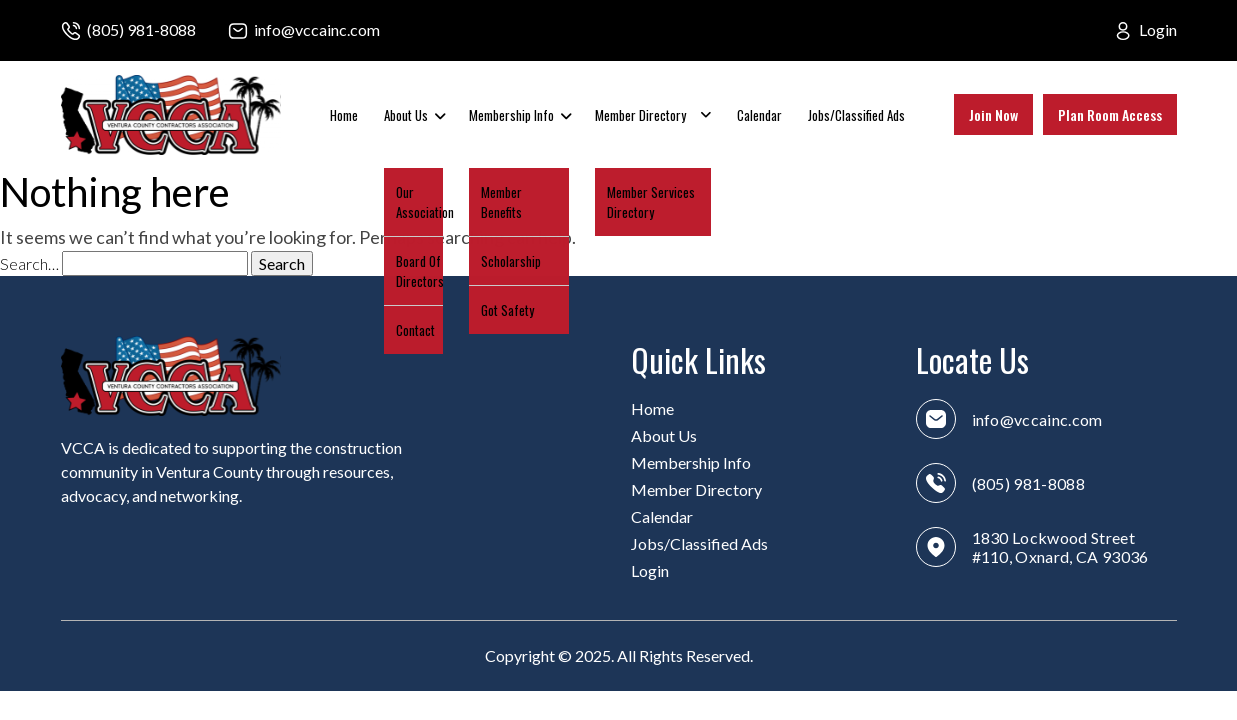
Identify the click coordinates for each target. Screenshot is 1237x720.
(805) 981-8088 (141, 29)
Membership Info (511, 115)
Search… (29, 263)
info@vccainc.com (317, 29)
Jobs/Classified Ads (856, 115)
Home (344, 115)
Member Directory (640, 115)
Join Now (993, 114)
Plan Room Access (1110, 114)
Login (1158, 29)
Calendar (759, 115)
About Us (406, 115)
